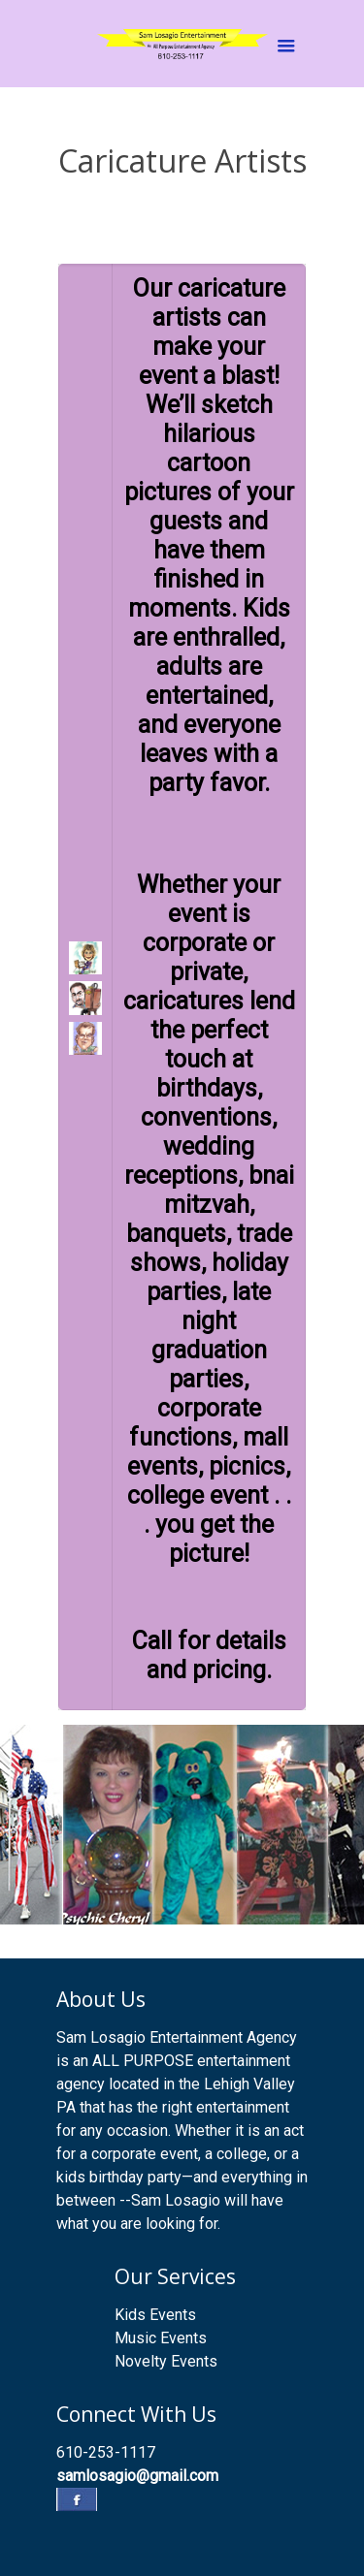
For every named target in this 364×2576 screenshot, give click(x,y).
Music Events (161, 2338)
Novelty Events (166, 2361)
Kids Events (155, 2315)
